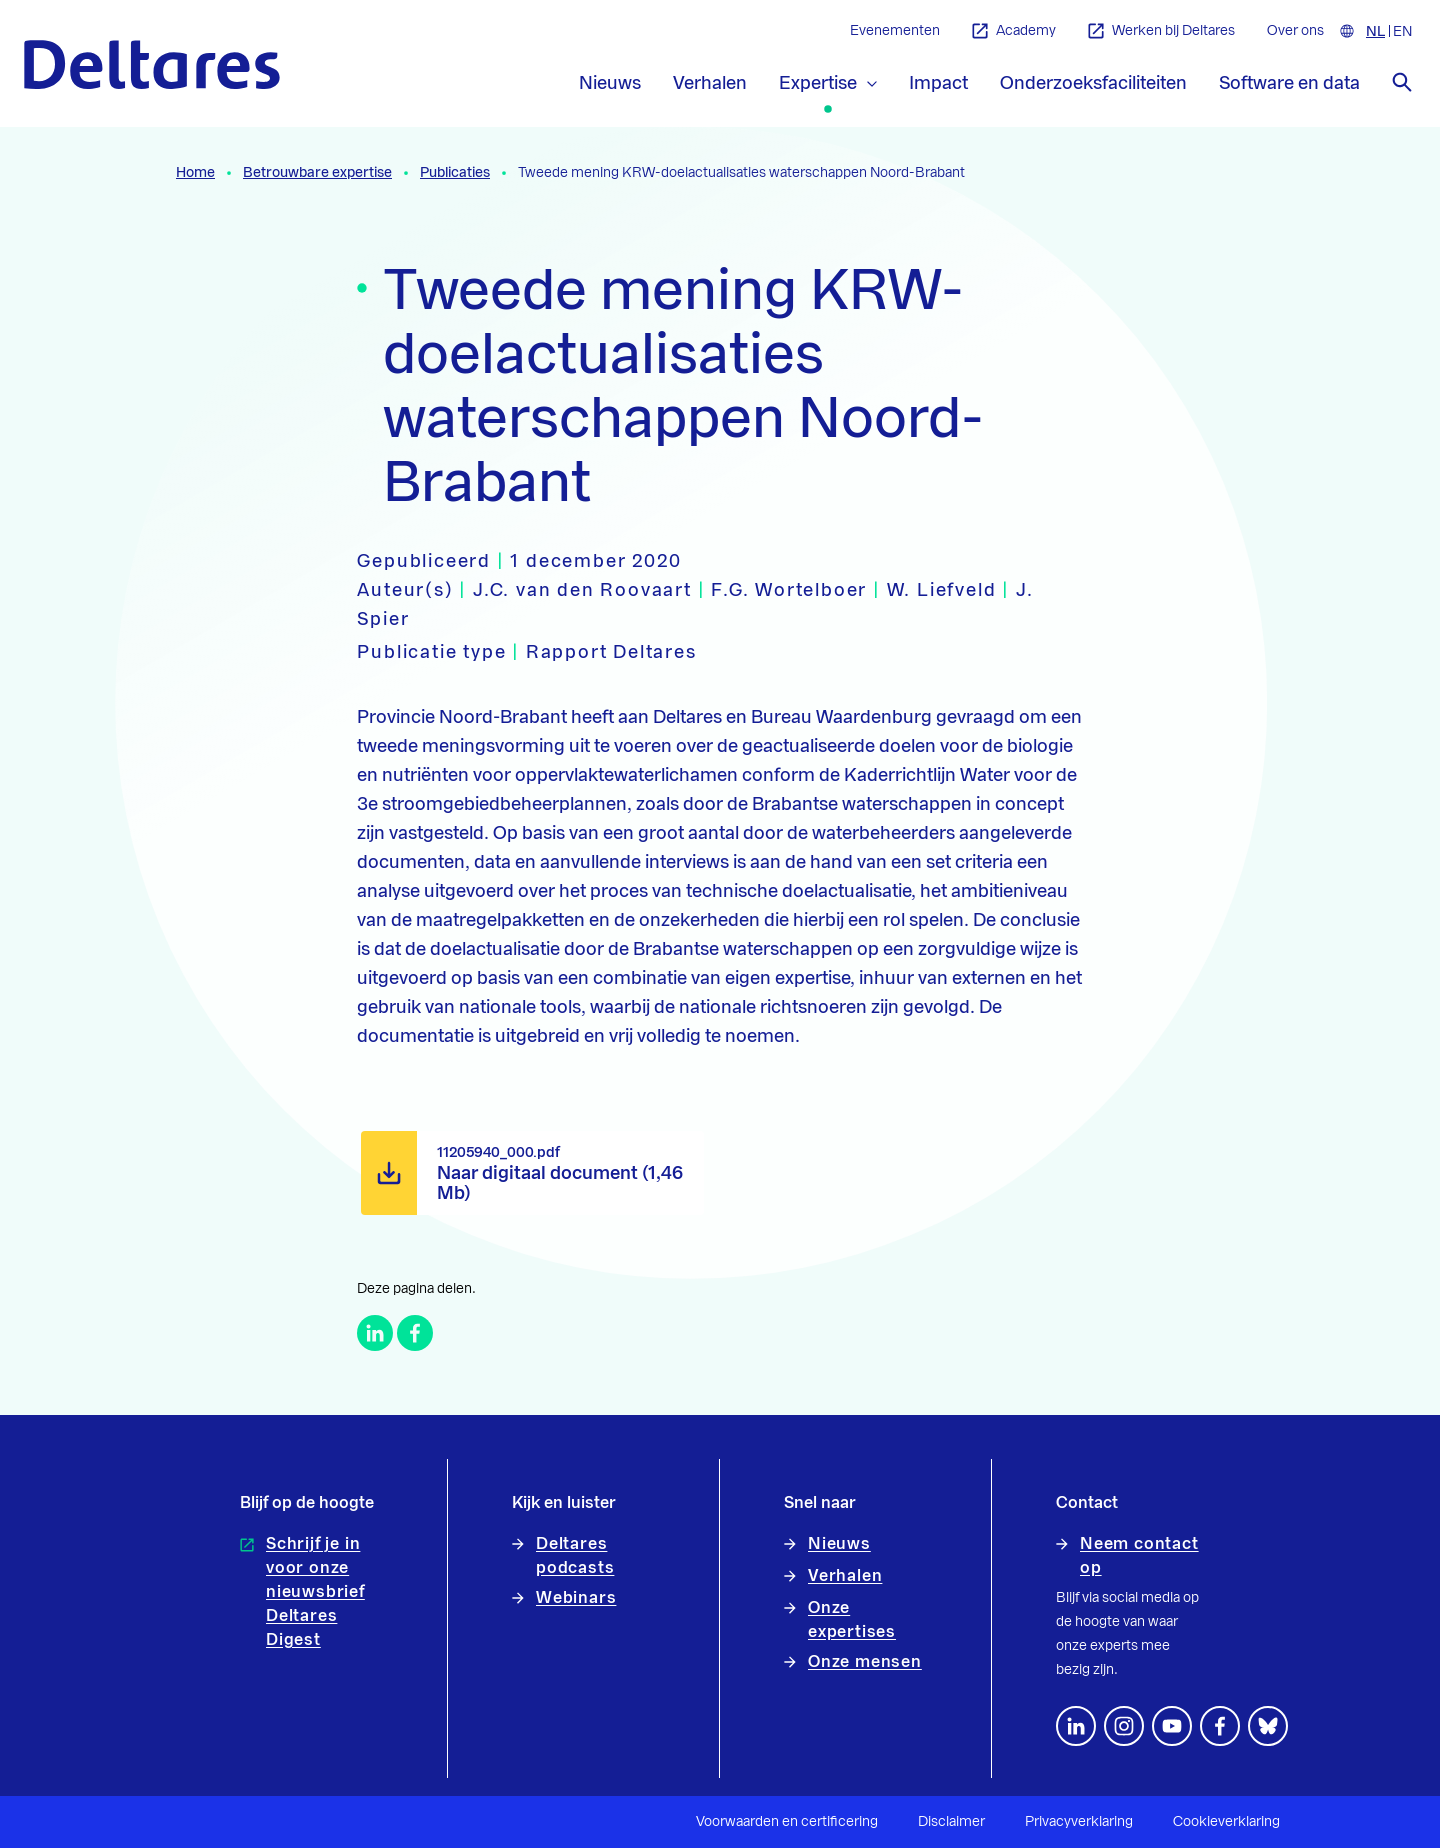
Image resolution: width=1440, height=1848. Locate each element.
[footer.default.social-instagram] (1124, 1726)
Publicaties (455, 173)
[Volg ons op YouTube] (1172, 1726)
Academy (1014, 31)
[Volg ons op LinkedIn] (1076, 1726)
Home (195, 173)
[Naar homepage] (152, 64)
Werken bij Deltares (1161, 31)
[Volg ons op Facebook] (1220, 1726)
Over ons (1295, 31)
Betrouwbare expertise (317, 173)
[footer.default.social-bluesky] (1268, 1726)
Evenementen (895, 31)
